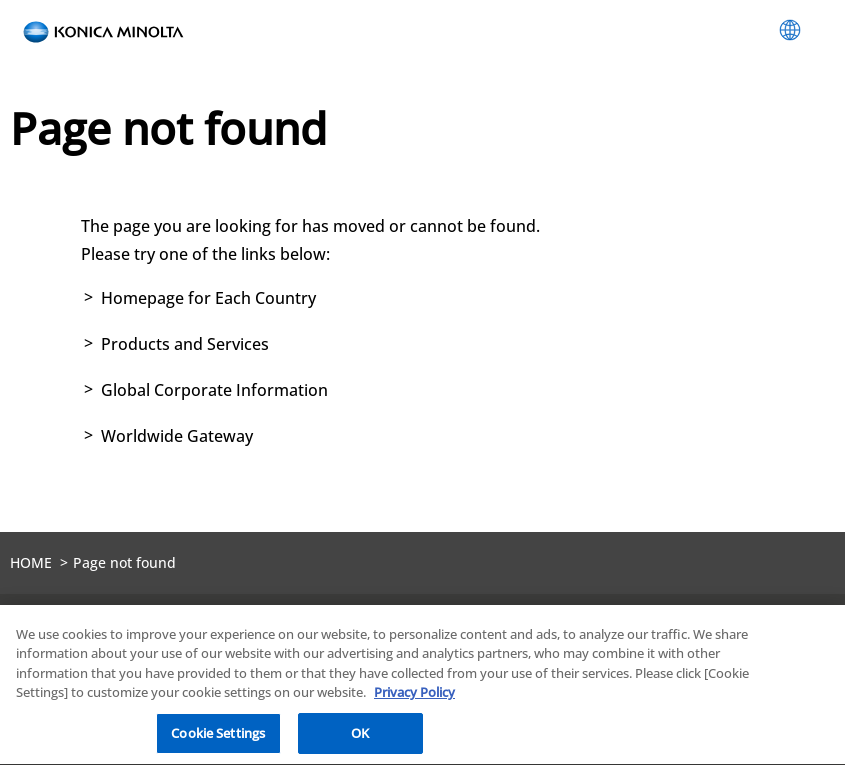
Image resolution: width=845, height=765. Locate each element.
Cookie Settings (218, 734)
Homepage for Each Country (208, 298)
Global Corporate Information (214, 390)
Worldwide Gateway (177, 436)
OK (360, 734)
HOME (31, 562)
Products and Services (185, 344)
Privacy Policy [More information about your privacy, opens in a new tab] (414, 694)
